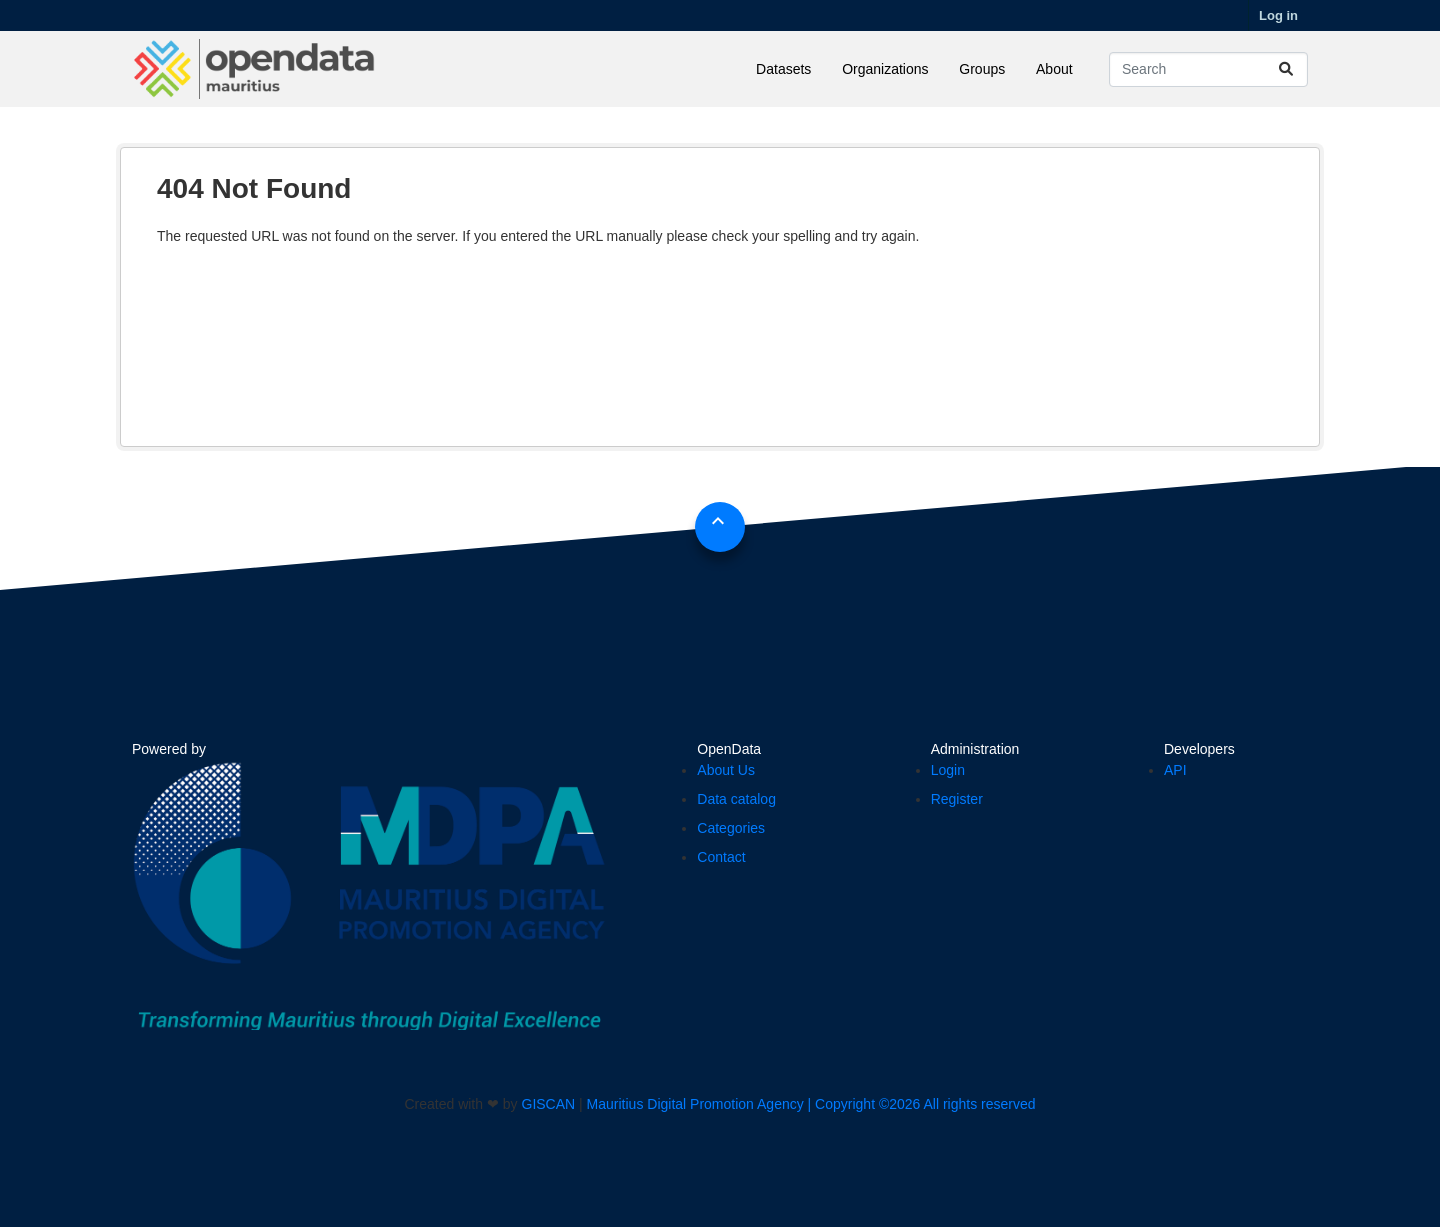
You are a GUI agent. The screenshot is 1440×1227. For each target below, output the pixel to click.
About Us (726, 770)
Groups (982, 69)
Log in (1278, 15)
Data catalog (736, 799)
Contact (721, 857)
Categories (731, 828)
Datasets (783, 69)
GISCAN (549, 1104)
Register (957, 799)
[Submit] (1286, 69)
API (1175, 770)
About (1054, 69)
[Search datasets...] (1208, 69)
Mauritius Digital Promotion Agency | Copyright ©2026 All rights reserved (811, 1104)
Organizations (885, 69)
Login (948, 770)
